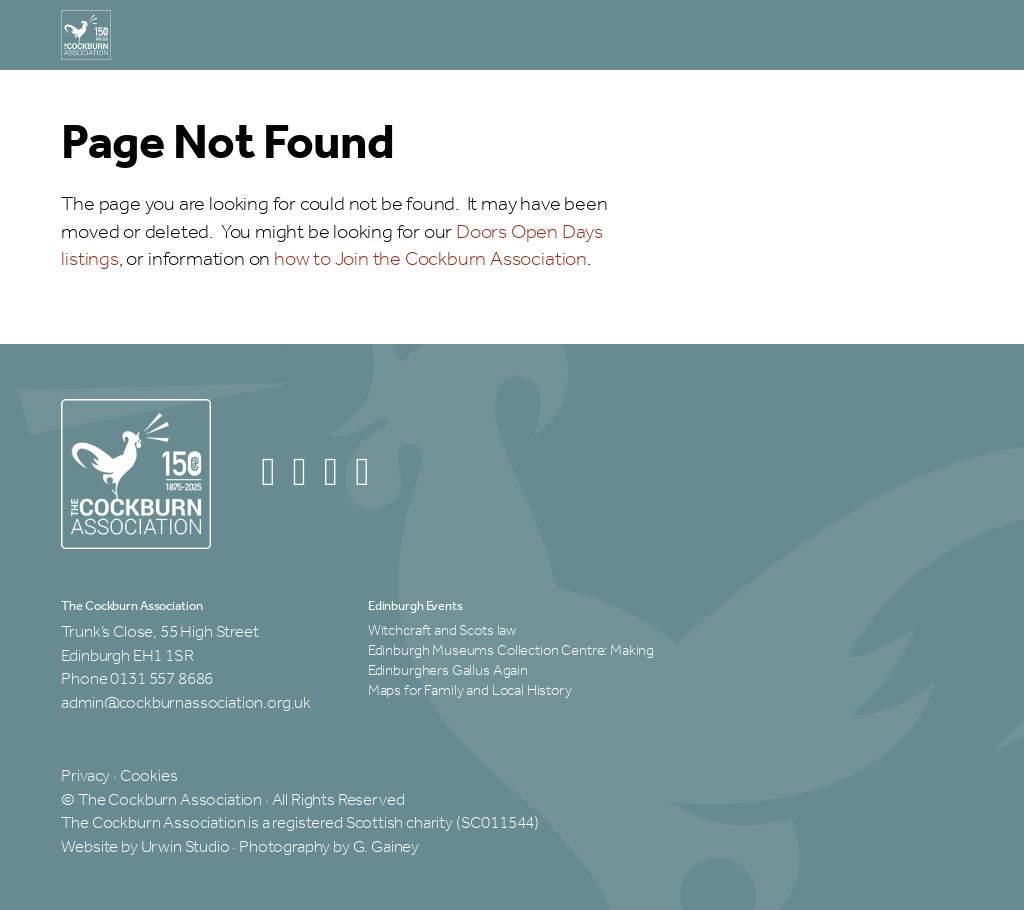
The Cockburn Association (131, 607)
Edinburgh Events (415, 607)
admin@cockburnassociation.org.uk (186, 703)
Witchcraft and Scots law (442, 631)
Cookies (149, 776)
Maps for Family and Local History (470, 691)
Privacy (85, 776)
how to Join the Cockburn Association (430, 259)
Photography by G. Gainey (329, 847)
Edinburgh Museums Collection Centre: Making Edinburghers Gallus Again (511, 661)
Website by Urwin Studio (145, 847)
